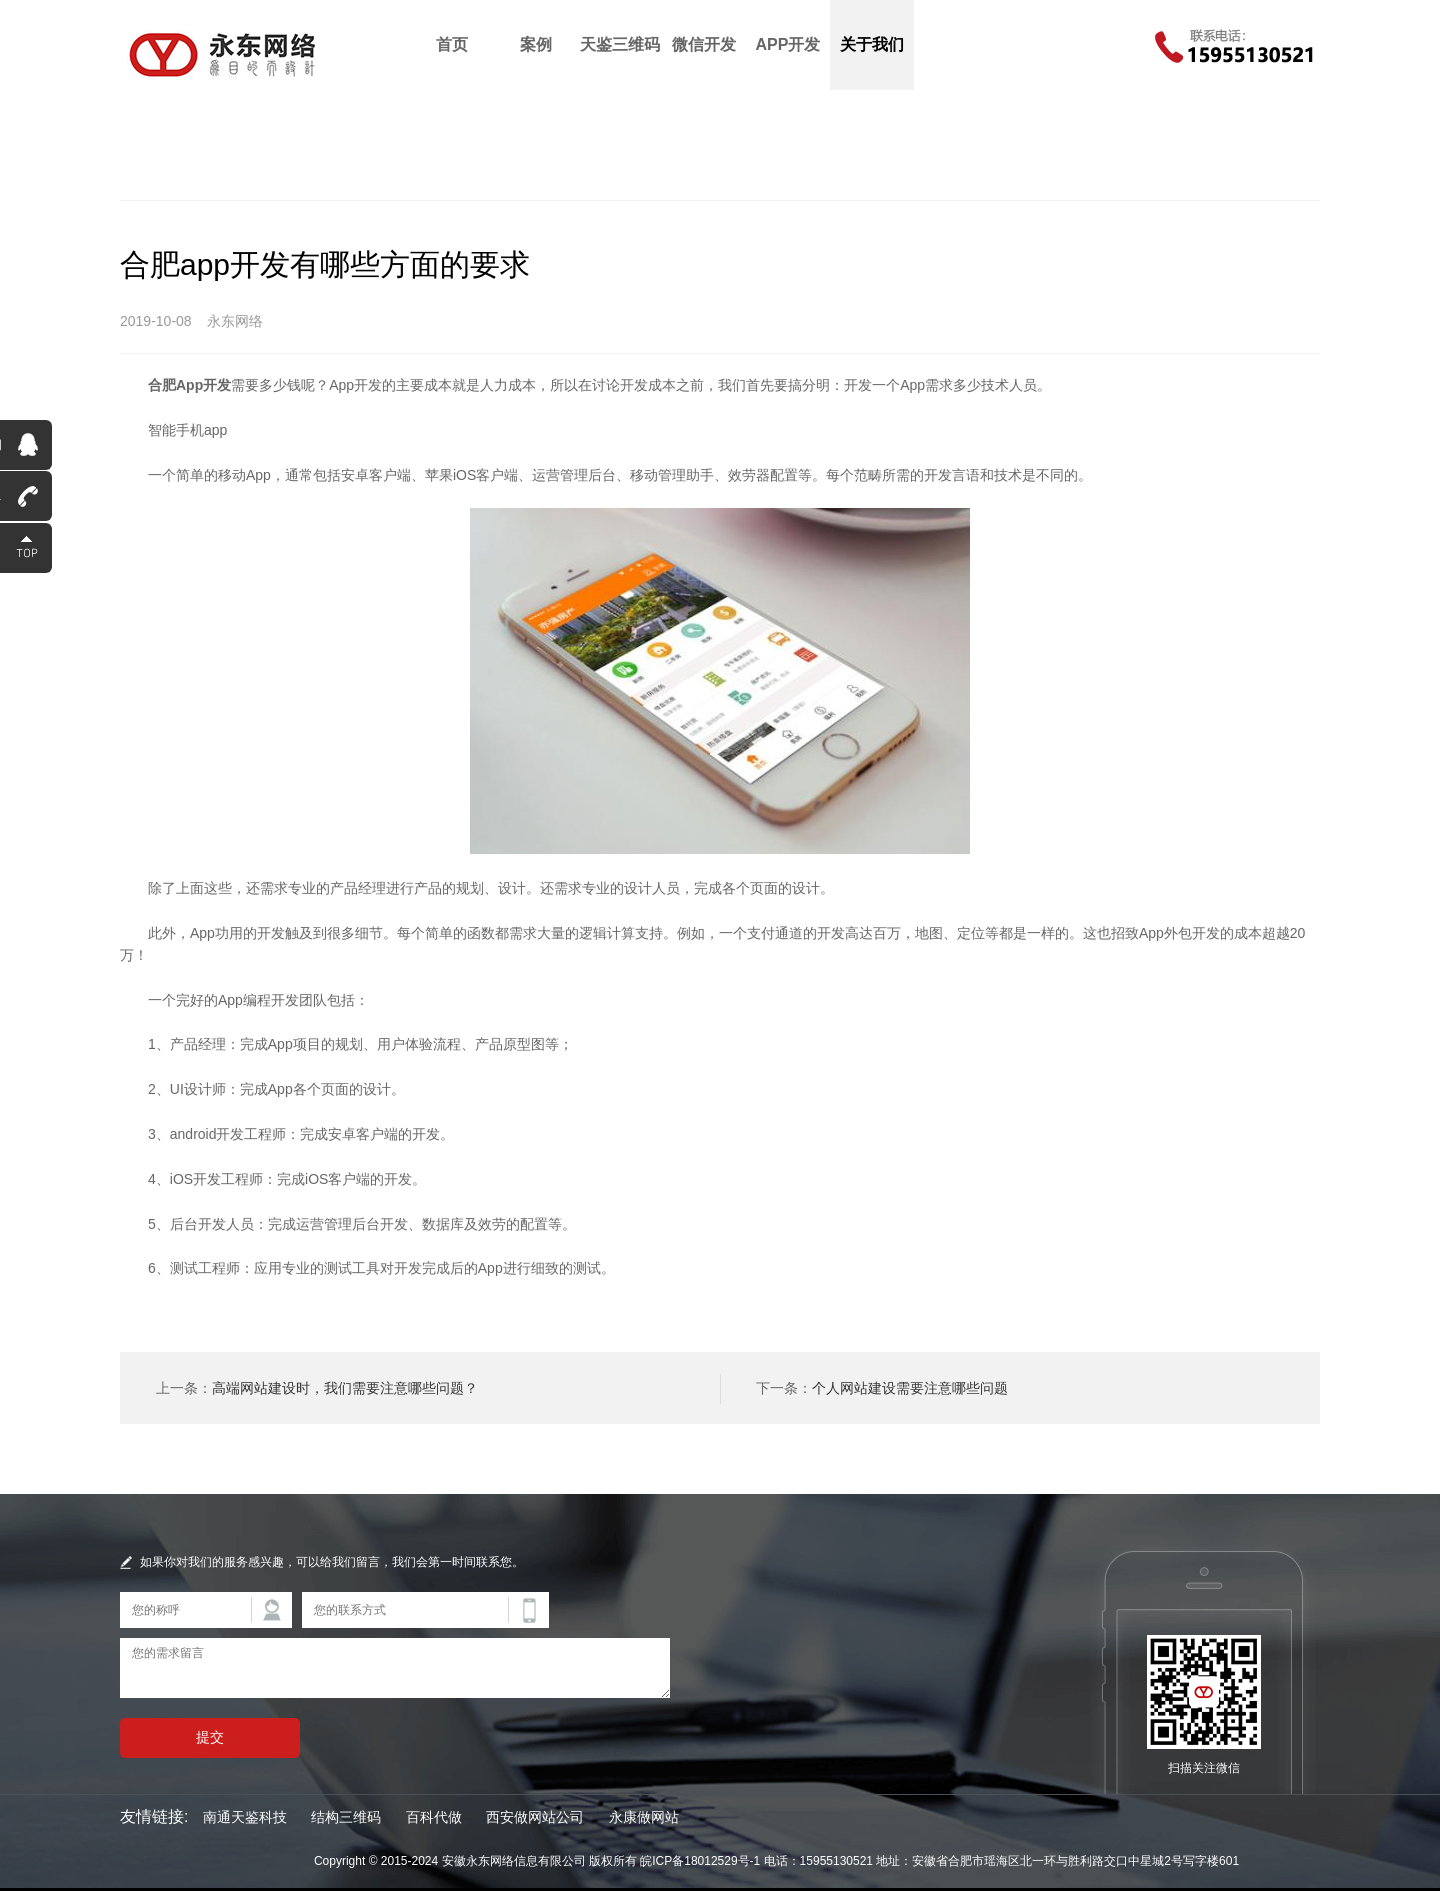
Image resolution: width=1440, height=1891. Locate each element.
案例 (536, 44)
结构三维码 (346, 1817)
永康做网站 (644, 1817)
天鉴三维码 (620, 44)
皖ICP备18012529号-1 (700, 1861)
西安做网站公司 (535, 1817)
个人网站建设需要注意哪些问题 (910, 1388)
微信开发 (704, 44)
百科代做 (434, 1817)
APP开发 (788, 44)
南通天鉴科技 (245, 1817)
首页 (452, 44)
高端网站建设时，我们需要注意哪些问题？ (345, 1388)
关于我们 (872, 44)
